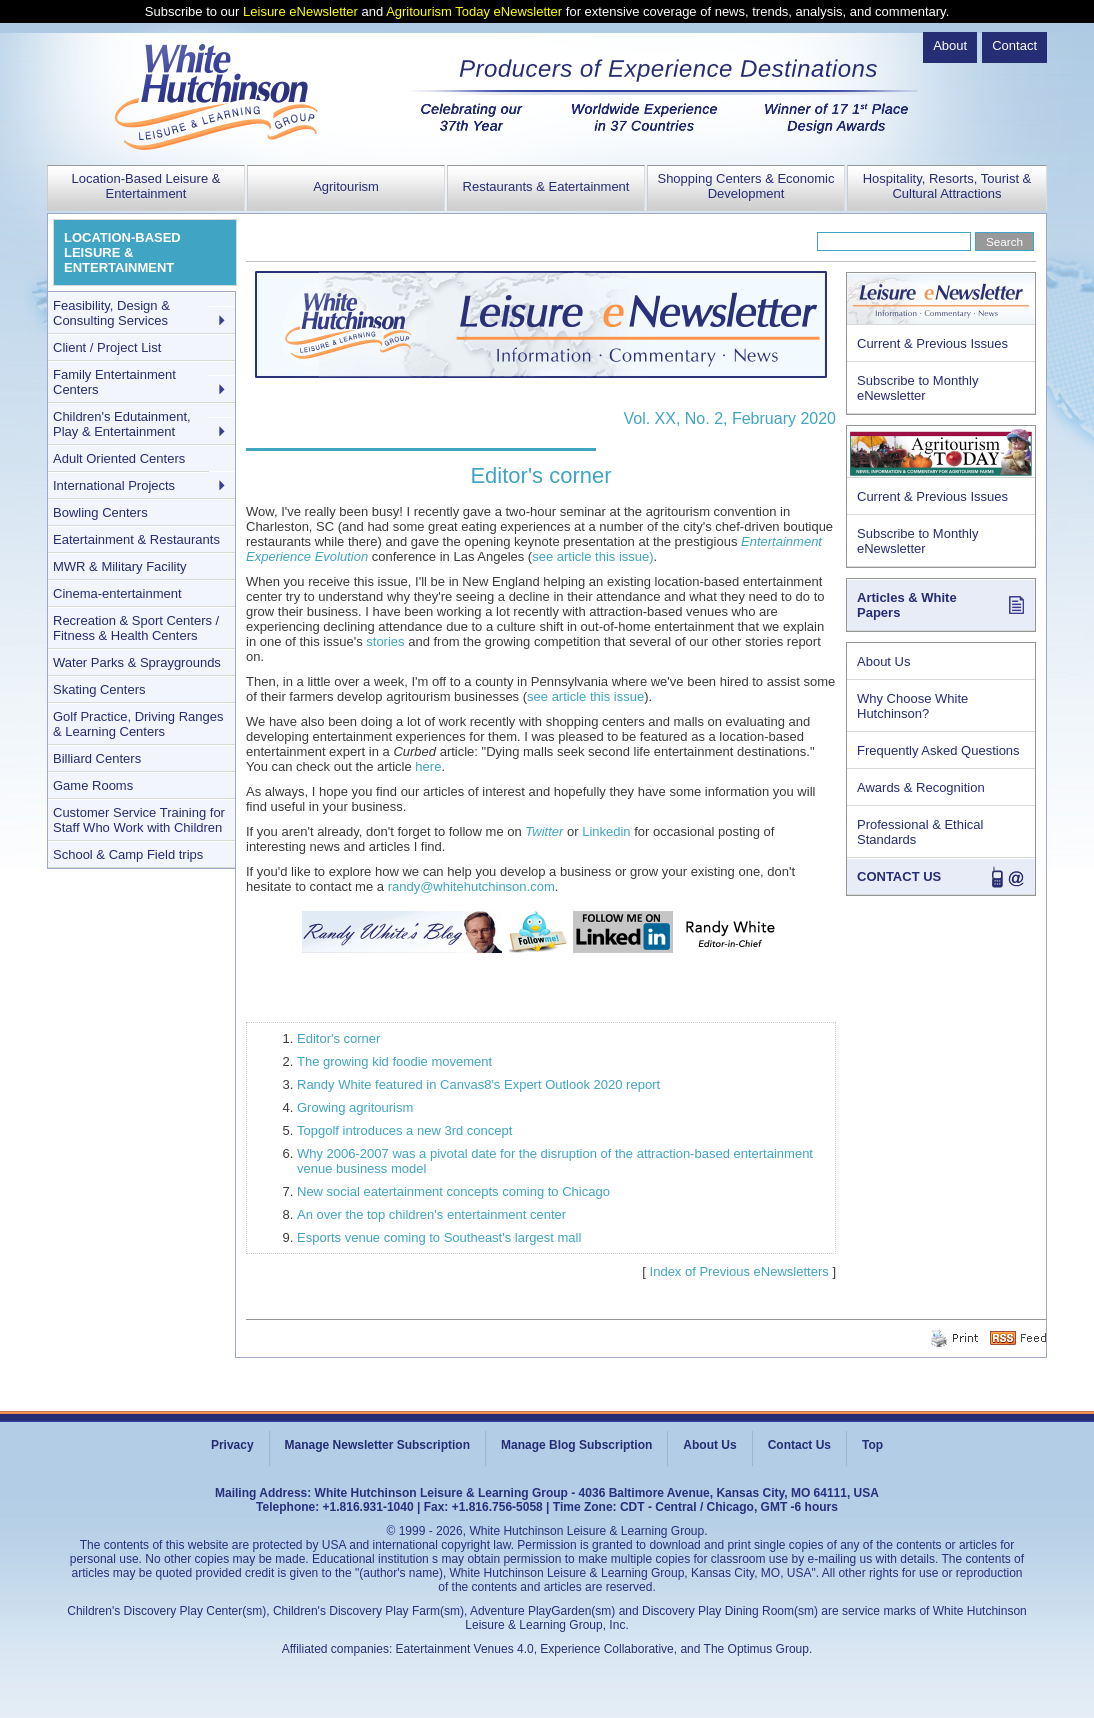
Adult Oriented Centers (119, 458)
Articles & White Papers (907, 605)
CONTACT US (899, 876)
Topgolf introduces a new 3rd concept (404, 1130)
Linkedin (608, 831)
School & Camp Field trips (128, 854)
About (950, 45)
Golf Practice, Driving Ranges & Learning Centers (138, 724)
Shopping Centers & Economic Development (745, 186)
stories (385, 641)
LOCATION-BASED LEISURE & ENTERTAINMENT (122, 252)
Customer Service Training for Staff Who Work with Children (139, 820)
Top (872, 1445)
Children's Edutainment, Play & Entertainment (122, 424)
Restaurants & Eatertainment (546, 186)
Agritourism (346, 186)
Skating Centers (99, 689)
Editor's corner (338, 1038)
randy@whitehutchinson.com (471, 886)
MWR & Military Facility (120, 566)
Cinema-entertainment (117, 593)
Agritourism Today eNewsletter (474, 11)
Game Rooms (93, 785)
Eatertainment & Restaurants (136, 539)
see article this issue (585, 696)
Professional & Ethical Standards (920, 832)
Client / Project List (107, 347)
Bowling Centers (100, 512)
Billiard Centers (97, 758)
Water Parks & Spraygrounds (137, 662)
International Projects (114, 485)
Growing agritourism (355, 1107)
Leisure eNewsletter (300, 11)
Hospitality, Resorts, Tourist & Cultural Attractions (947, 186)
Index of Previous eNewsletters (739, 1271)
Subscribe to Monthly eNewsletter (917, 388)
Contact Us (799, 1445)
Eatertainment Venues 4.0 (465, 1649)
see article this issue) (592, 556)
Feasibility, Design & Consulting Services (111, 313)
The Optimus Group (756, 1649)
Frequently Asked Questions (938, 750)
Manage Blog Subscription (576, 1445)
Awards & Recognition (921, 787)
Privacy (232, 1445)
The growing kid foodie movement (394, 1061)
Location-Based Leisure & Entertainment (146, 186)
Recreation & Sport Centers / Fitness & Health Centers (136, 628)
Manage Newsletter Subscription (377, 1445)
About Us (883, 661)
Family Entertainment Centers (114, 382)
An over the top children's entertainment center (431, 1214)
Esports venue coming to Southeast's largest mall (439, 1237)
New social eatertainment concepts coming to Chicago (453, 1191)
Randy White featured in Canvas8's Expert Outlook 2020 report (478, 1084)
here (428, 766)
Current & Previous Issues (932, 343)
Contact (1014, 45)
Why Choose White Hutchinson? (912, 706)
